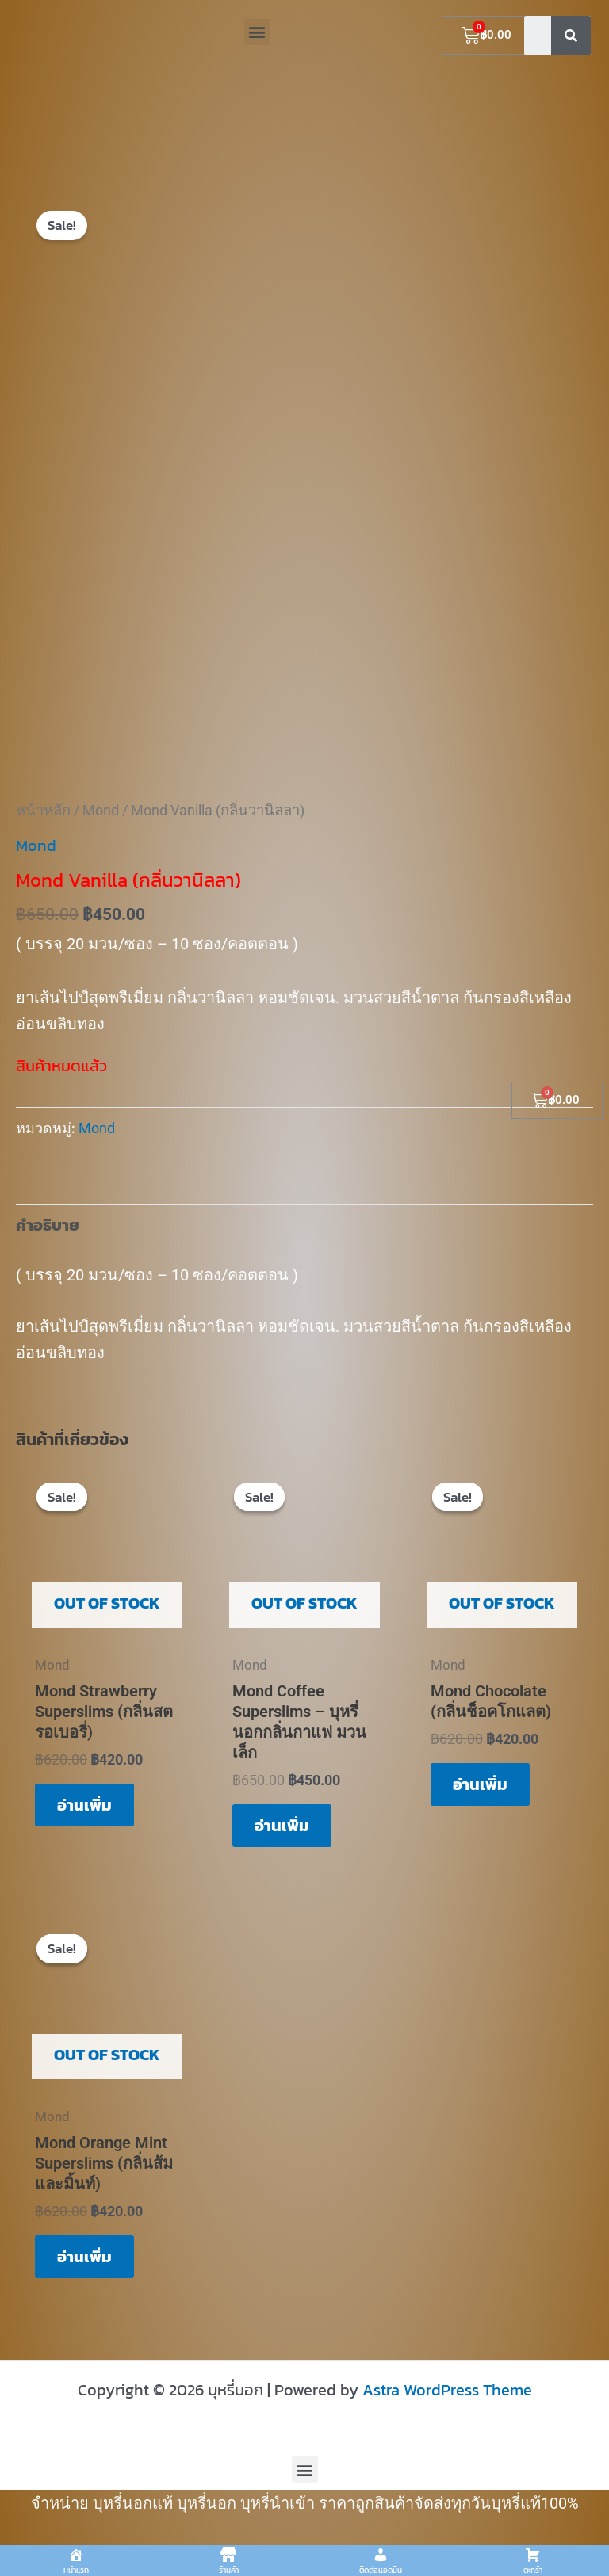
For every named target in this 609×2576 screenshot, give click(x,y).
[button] (257, 32)
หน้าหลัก (43, 810)
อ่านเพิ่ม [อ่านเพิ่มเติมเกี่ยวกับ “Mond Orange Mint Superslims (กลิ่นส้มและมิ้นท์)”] (84, 2257)
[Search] (571, 35)
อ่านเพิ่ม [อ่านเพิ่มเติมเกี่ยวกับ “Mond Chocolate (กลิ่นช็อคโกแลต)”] (480, 1784)
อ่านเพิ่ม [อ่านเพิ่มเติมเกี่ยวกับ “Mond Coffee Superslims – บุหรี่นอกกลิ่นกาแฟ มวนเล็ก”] (282, 1826)
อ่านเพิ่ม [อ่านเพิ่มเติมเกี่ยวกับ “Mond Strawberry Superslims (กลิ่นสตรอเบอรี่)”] (84, 1805)
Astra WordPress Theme (447, 2390)
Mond (100, 810)
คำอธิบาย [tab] (47, 1225)
